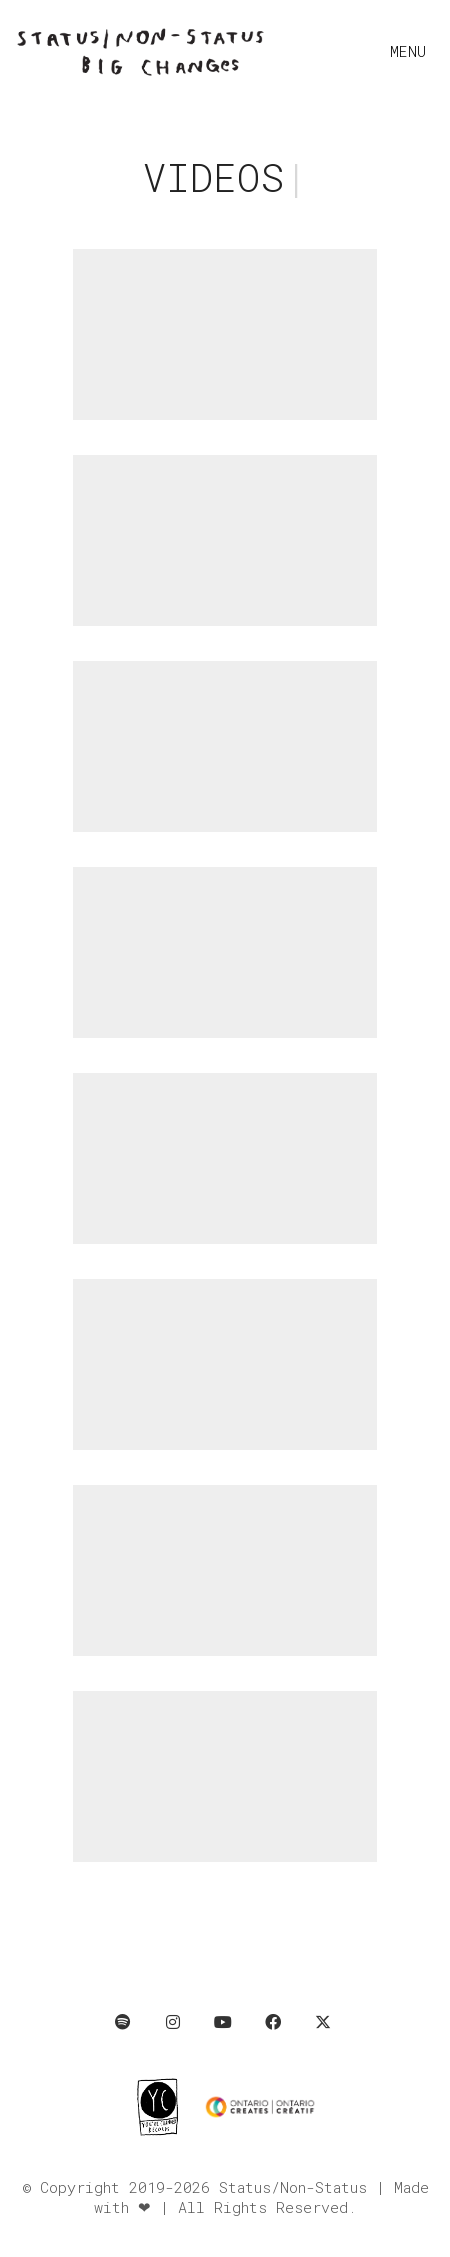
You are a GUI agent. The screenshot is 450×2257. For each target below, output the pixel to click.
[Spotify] (123, 2022)
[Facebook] (273, 2022)
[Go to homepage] (140, 51)
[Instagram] (173, 2022)
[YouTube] (223, 2022)
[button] (412, 51)
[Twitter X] (323, 2022)
